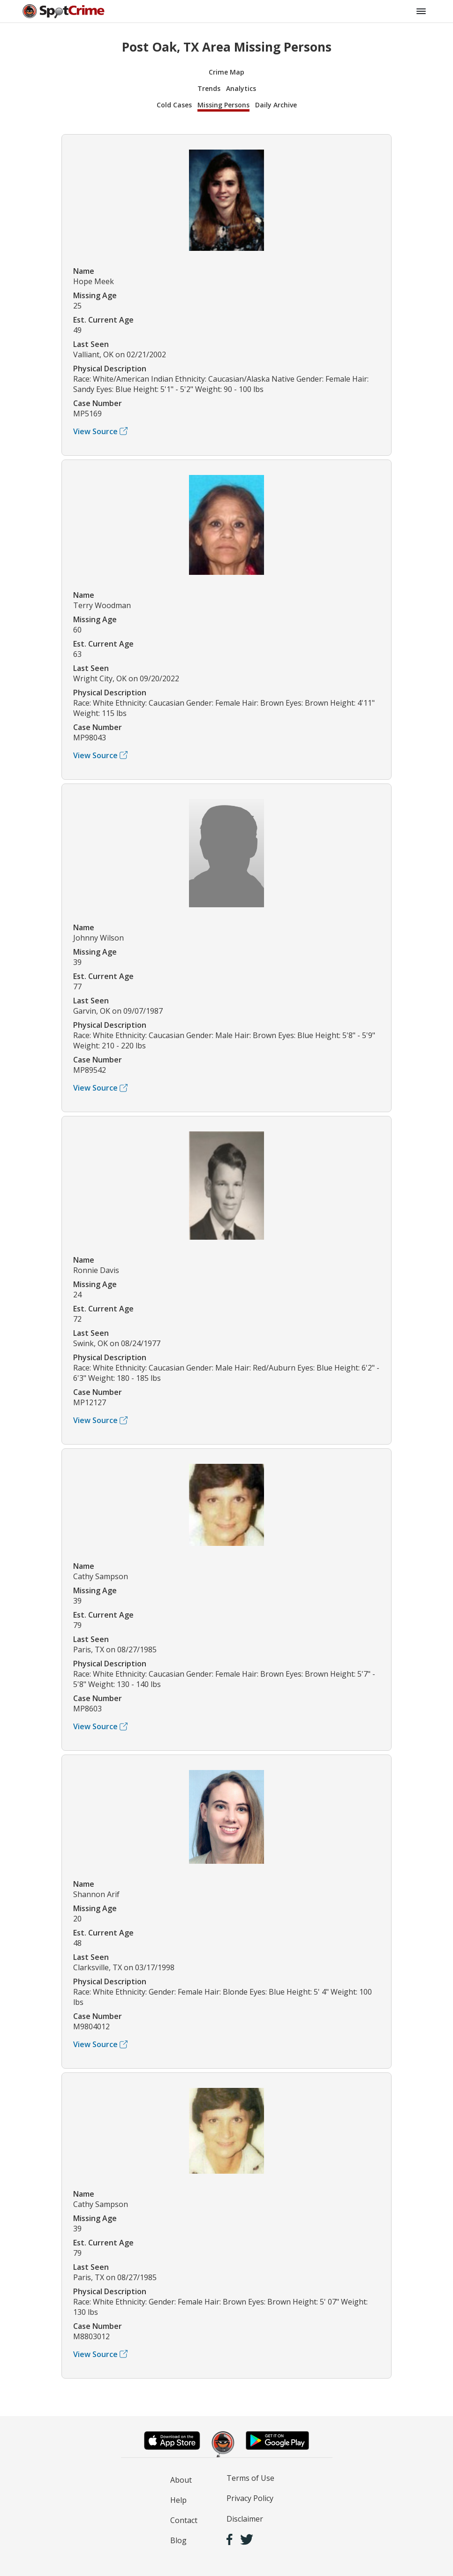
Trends (208, 88)
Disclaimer (244, 2519)
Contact (183, 2520)
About (181, 2480)
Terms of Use (250, 2478)
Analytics (241, 88)
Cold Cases (174, 104)
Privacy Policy (249, 2498)
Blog (178, 2540)
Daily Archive (276, 104)
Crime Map (226, 72)
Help (178, 2500)
